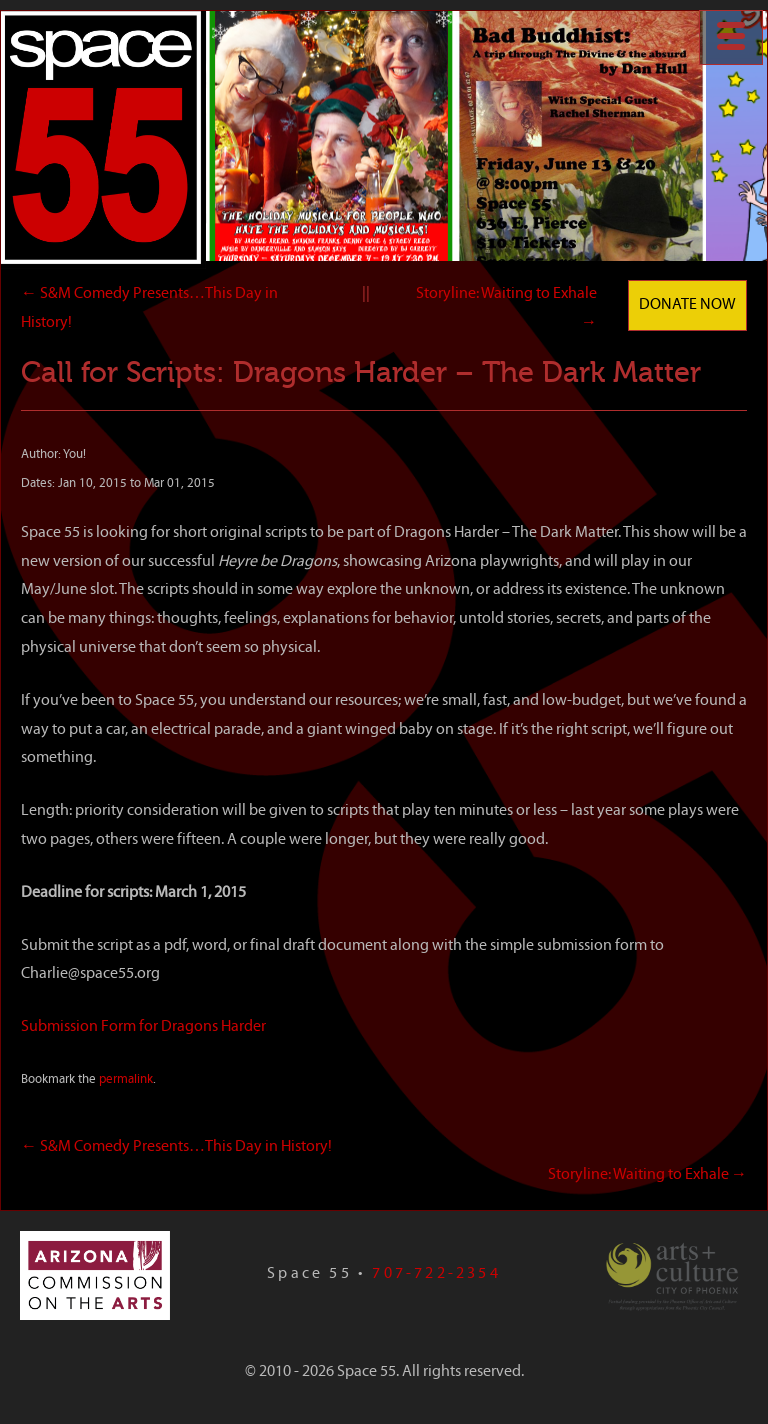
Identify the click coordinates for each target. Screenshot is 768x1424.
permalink (126, 1079)
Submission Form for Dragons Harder (143, 1027)
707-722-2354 (436, 1274)
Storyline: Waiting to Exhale (647, 1175)
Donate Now (687, 305)
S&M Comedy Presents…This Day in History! (178, 1147)
